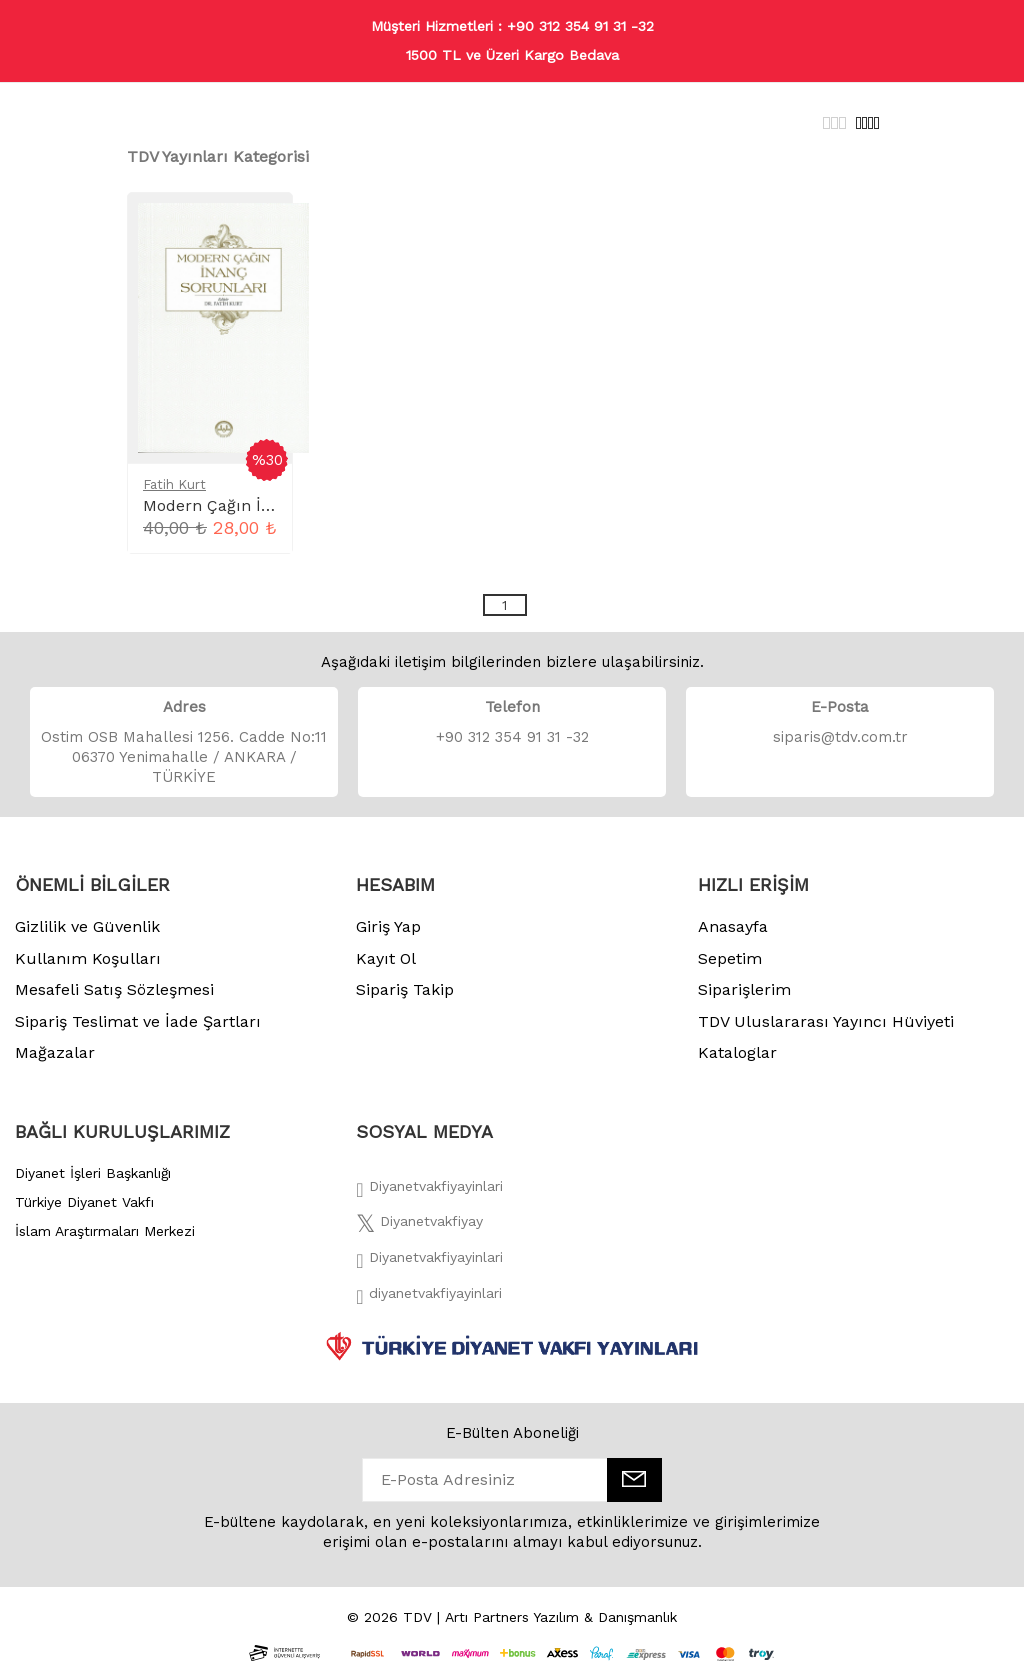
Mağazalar (55, 1052)
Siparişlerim (744, 989)
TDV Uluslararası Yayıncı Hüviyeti (826, 1021)
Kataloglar (737, 1052)
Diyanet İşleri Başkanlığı (93, 1173)
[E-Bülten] (634, 1480)
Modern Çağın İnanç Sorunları (260, 505)
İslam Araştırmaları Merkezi (105, 1231)
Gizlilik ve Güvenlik (87, 926)
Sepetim (730, 958)
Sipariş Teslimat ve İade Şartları (138, 1021)
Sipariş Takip (405, 989)
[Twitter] (419, 1227)
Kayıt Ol (386, 958)
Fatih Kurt (174, 484)
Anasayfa (733, 926)
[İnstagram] (429, 1263)
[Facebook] (429, 1192)
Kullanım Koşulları (88, 958)
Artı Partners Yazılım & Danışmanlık (561, 1617)
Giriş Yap (388, 926)
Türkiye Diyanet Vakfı (84, 1202)
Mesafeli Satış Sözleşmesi (114, 989)
